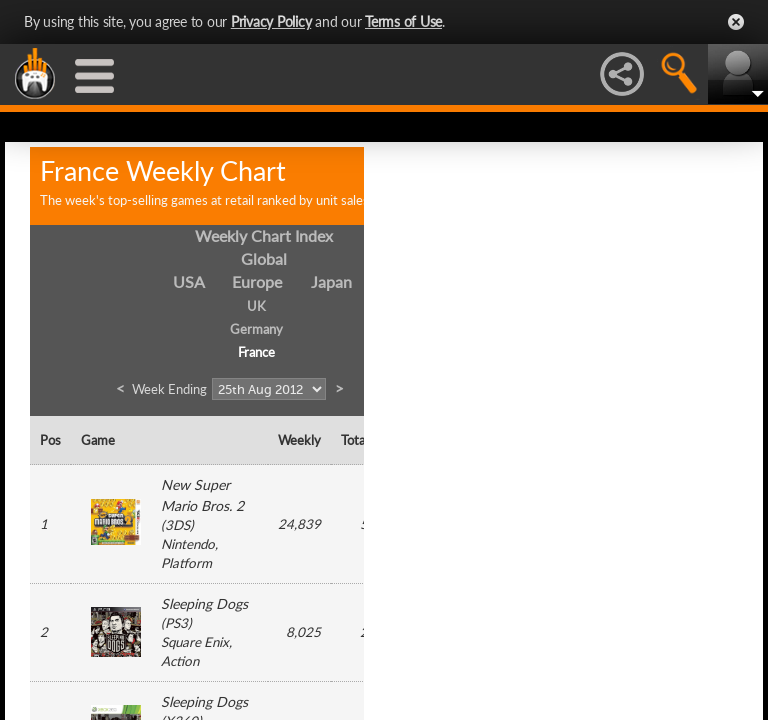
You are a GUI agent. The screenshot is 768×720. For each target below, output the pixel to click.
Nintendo (188, 544)
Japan (331, 281)
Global (264, 258)
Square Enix (195, 642)
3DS (177, 525)
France (256, 352)
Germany (256, 329)
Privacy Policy (271, 21)
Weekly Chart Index (264, 235)
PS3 (176, 623)
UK (256, 306)
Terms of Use (403, 21)
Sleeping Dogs (204, 603)
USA (189, 281)
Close (736, 22)
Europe (257, 281)
